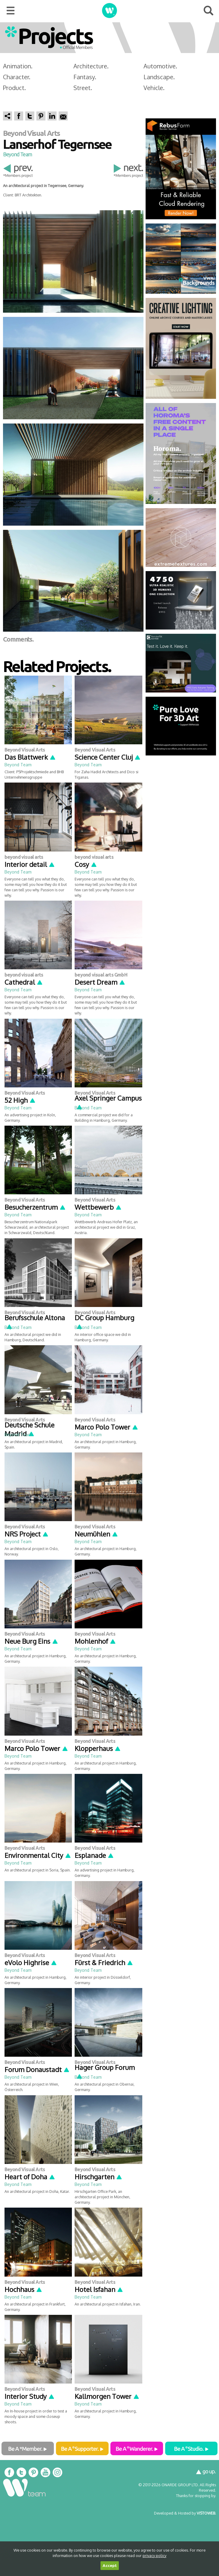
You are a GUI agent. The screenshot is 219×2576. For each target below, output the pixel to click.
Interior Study (30, 2396)
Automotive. (160, 66)
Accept (110, 2565)
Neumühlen (96, 1534)
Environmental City (38, 1855)
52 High (20, 1100)
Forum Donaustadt (37, 2069)
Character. (16, 77)
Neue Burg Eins (31, 1641)
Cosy (86, 864)
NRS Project (27, 1534)
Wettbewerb (98, 1207)
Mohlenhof (95, 1641)
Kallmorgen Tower (107, 2396)
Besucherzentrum (35, 1207)
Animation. (17, 66)
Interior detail (30, 864)
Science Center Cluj (108, 757)
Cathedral (24, 982)
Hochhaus (23, 2289)
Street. (82, 88)
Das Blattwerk (30, 757)
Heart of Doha (30, 2176)
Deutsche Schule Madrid (29, 1429)
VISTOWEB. (206, 2513)
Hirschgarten (98, 2176)
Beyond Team (17, 154)
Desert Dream (100, 982)
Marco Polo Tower (106, 1427)
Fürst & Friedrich (104, 1962)
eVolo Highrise (31, 1962)
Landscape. (159, 77)
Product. (14, 88)
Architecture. (91, 66)
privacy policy (154, 2555)
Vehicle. (154, 88)
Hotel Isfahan (99, 2289)
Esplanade (94, 1855)
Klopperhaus (98, 1748)
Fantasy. (84, 77)
